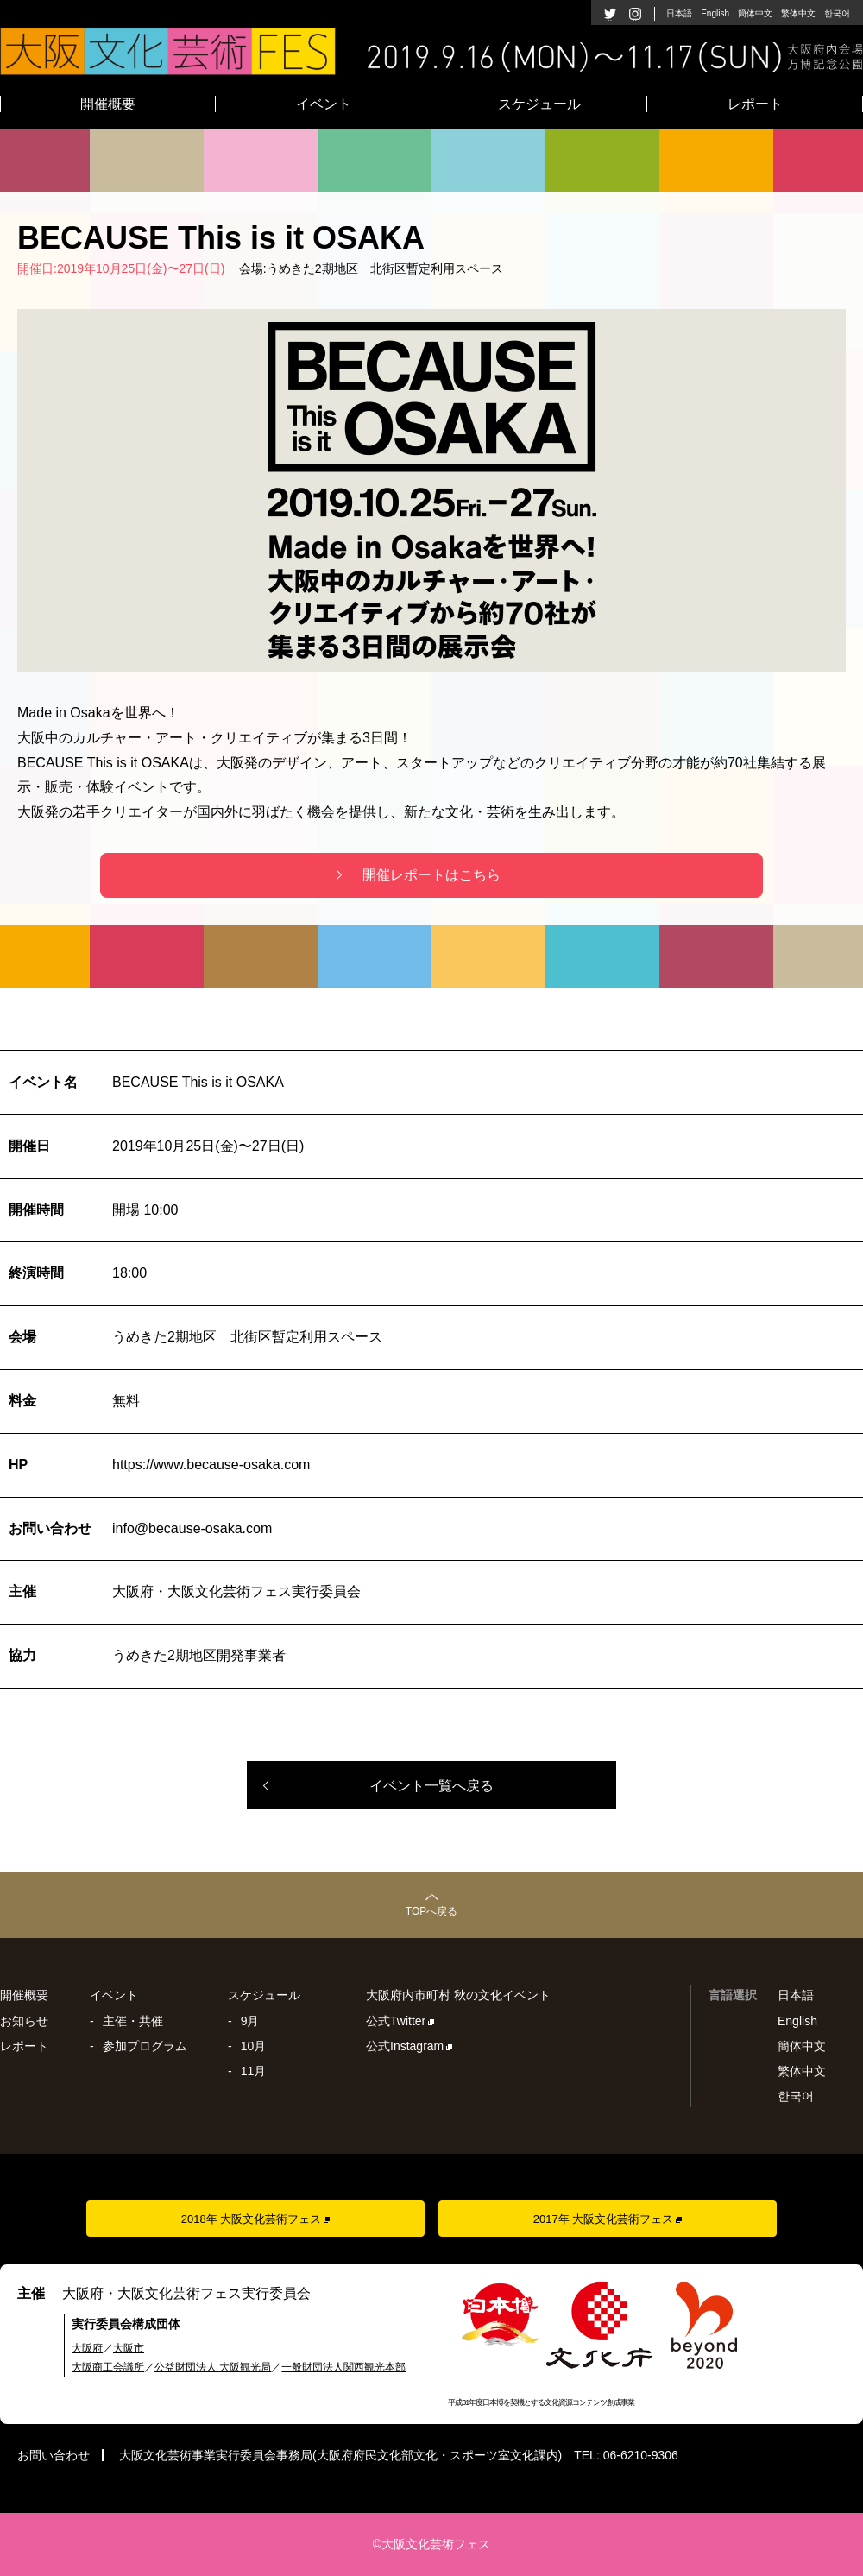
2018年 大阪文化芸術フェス (251, 2219)
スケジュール (539, 104)
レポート (755, 104)
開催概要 (107, 104)
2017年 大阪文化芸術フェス (603, 2219)
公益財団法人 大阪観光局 (212, 2367)
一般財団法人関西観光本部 (343, 2367)
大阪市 (128, 2348)
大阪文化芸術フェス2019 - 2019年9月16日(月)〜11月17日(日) (431, 51)
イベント (323, 104)
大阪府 (87, 2348)
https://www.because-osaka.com (211, 1464)
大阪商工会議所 (108, 2367)
